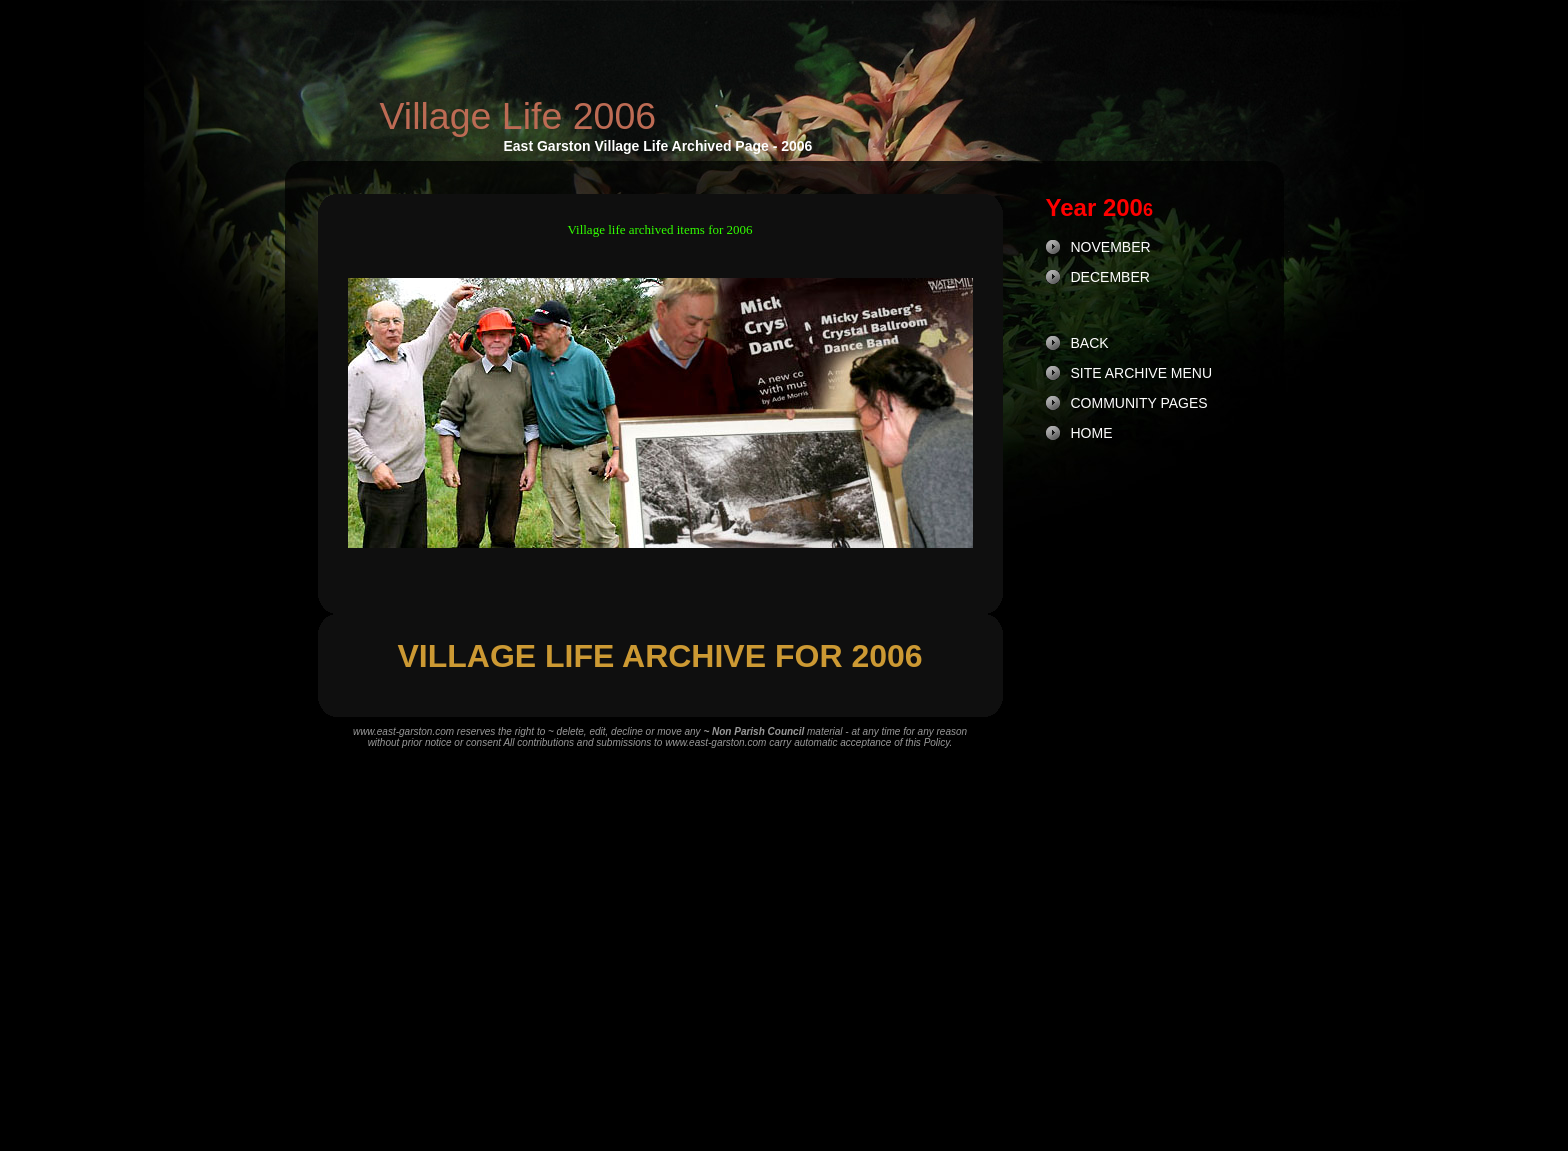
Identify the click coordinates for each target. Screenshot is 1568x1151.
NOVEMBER (1111, 247)
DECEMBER (1110, 277)
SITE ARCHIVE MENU (1142, 373)
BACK (1090, 343)
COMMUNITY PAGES (1139, 403)
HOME (1092, 433)
